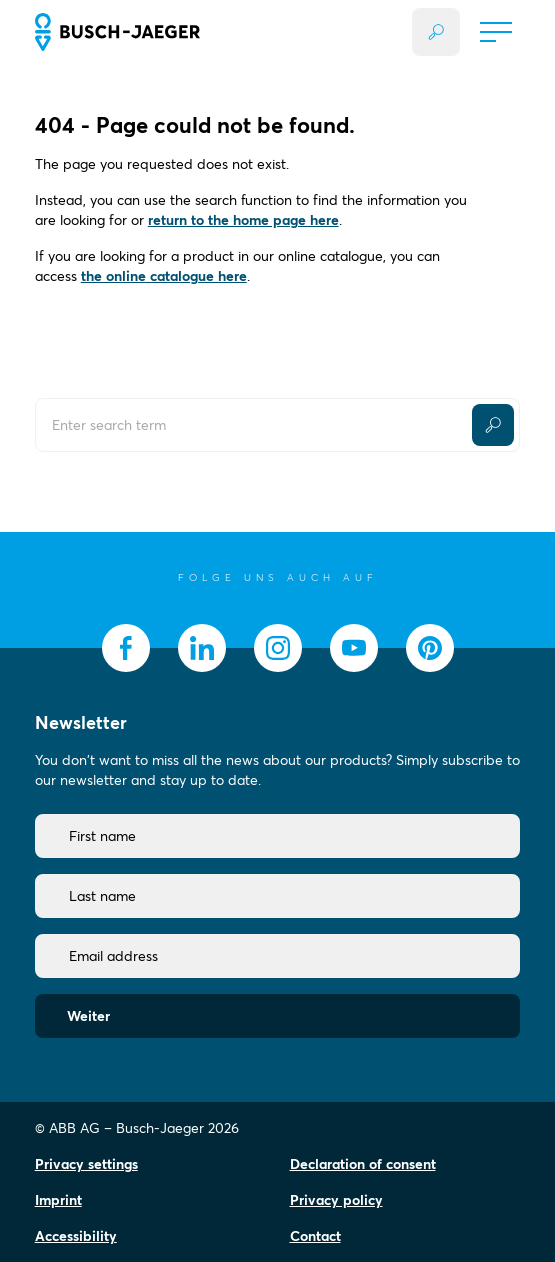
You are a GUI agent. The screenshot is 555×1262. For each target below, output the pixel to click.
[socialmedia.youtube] (354, 648)
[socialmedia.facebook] (126, 648)
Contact (315, 1236)
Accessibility (76, 1236)
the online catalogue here (164, 276)
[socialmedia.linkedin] (202, 648)
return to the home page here (243, 220)
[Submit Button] (493, 425)
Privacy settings (86, 1164)
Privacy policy (336, 1200)
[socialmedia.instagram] (278, 648)
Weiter (88, 1016)
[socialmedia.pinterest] (430, 648)
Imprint (58, 1200)
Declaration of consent (363, 1164)
